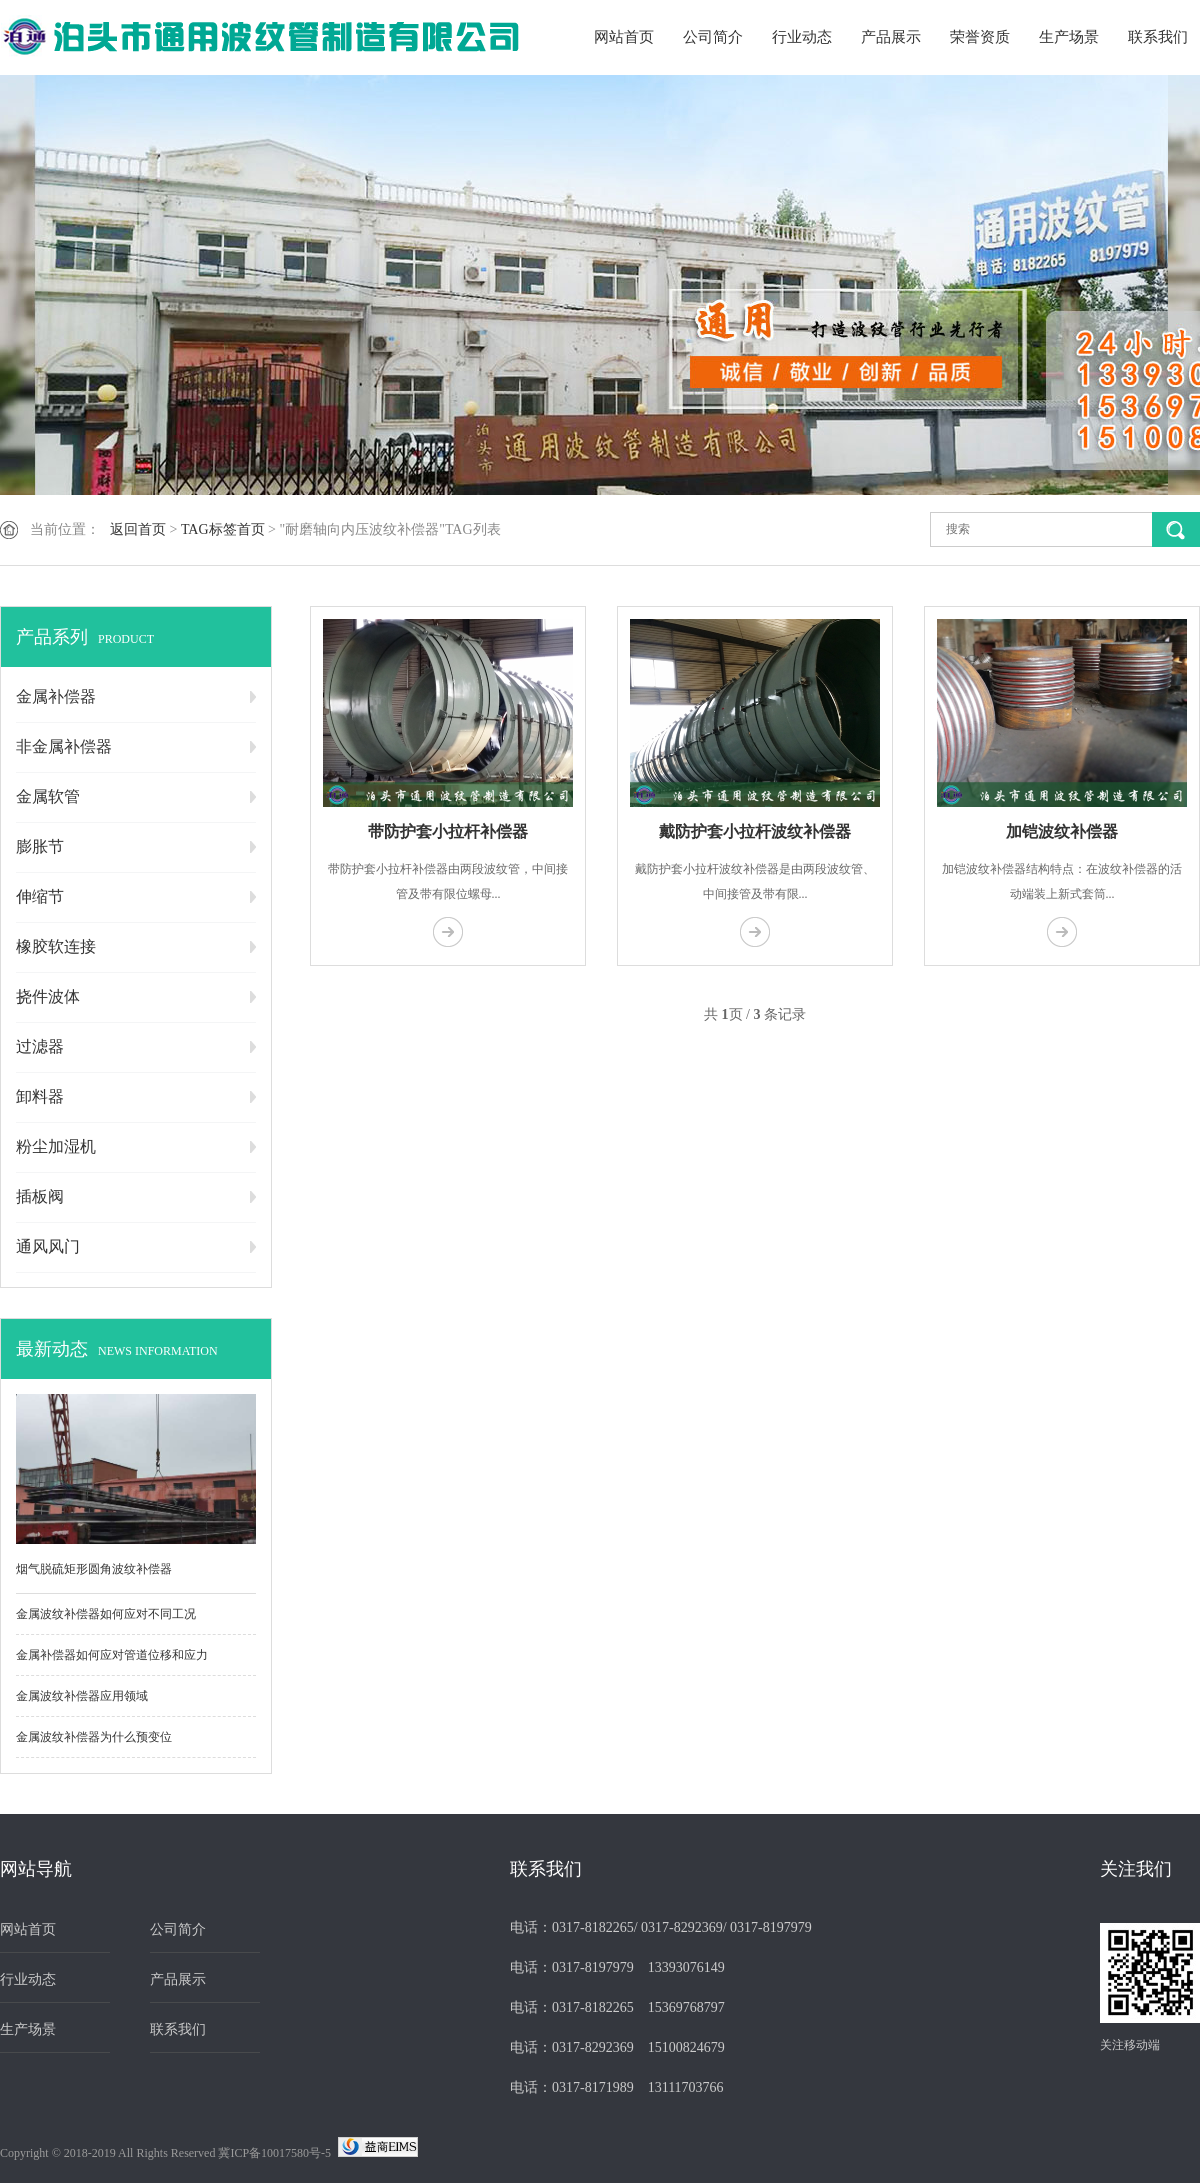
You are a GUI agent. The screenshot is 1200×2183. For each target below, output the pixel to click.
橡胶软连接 (56, 946)
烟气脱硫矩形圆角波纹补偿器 (94, 1569)
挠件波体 (48, 996)
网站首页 (624, 37)
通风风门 (48, 1246)
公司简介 (713, 37)
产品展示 (891, 37)
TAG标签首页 (223, 529)
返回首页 (138, 529)
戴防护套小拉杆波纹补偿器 (755, 831)
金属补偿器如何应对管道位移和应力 (112, 1655)
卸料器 (40, 1096)
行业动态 (802, 37)
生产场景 (1069, 37)
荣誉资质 (980, 37)
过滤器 (40, 1046)
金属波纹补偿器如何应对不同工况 (106, 1614)
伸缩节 (40, 896)
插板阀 (40, 1196)
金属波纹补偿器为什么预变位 (94, 1737)
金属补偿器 (56, 696)
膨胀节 (40, 846)
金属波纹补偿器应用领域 (82, 1696)
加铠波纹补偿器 (1062, 831)
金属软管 (48, 796)
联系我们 (1158, 37)
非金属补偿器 (64, 746)
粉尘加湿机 (56, 1146)
